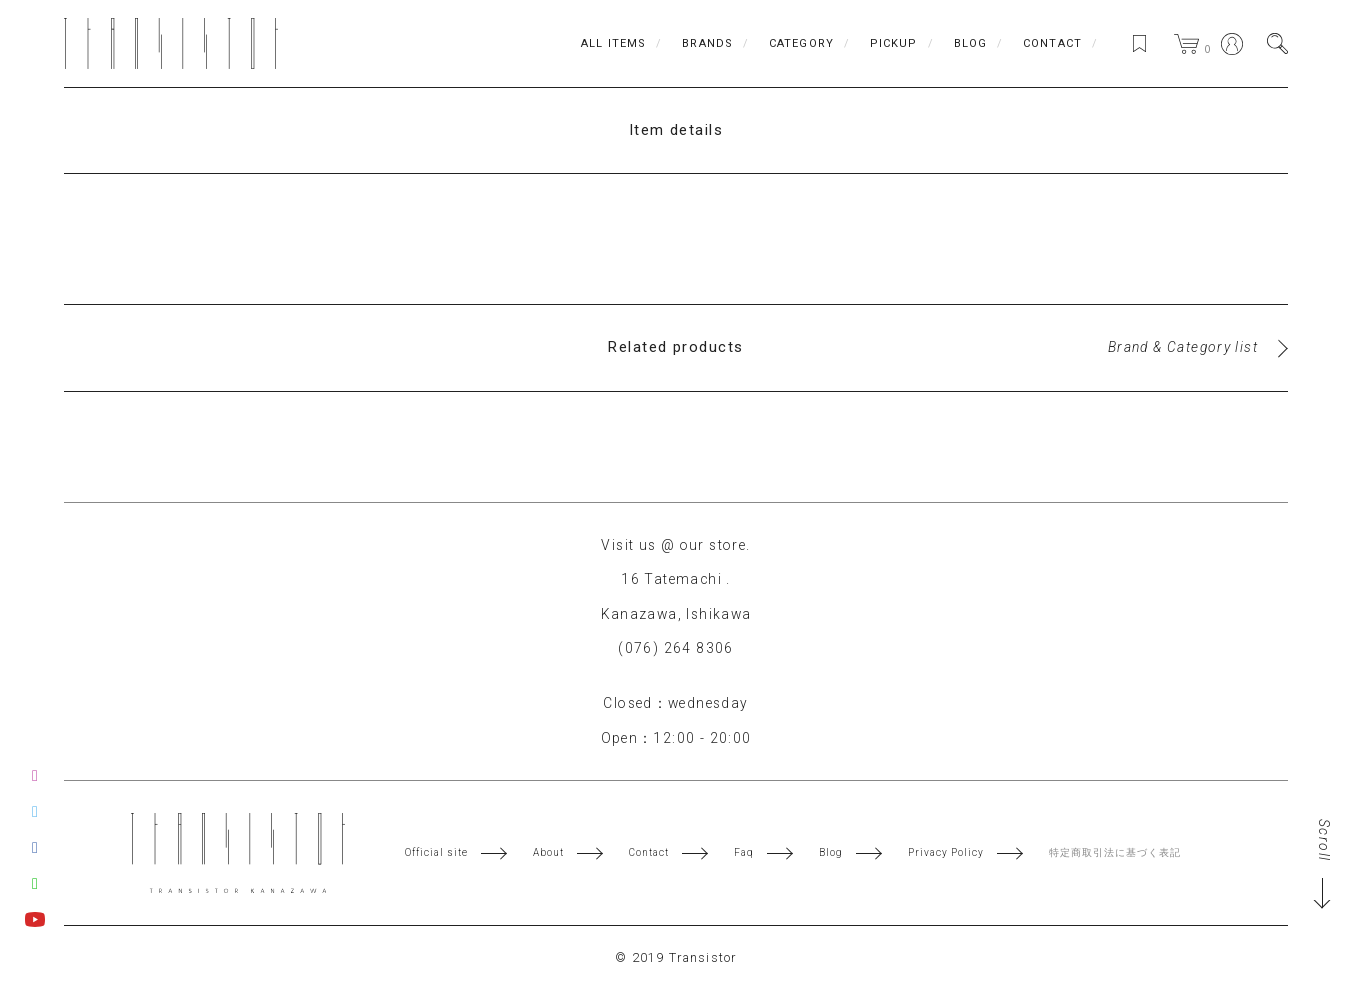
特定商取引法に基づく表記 (1115, 853)
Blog (831, 853)
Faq (744, 853)
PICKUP (894, 43)
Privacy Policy (946, 853)
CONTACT (1052, 43)
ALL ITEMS (613, 43)
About (548, 853)
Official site (436, 853)
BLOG (970, 43)
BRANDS (707, 43)
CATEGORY (801, 43)
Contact (649, 853)
